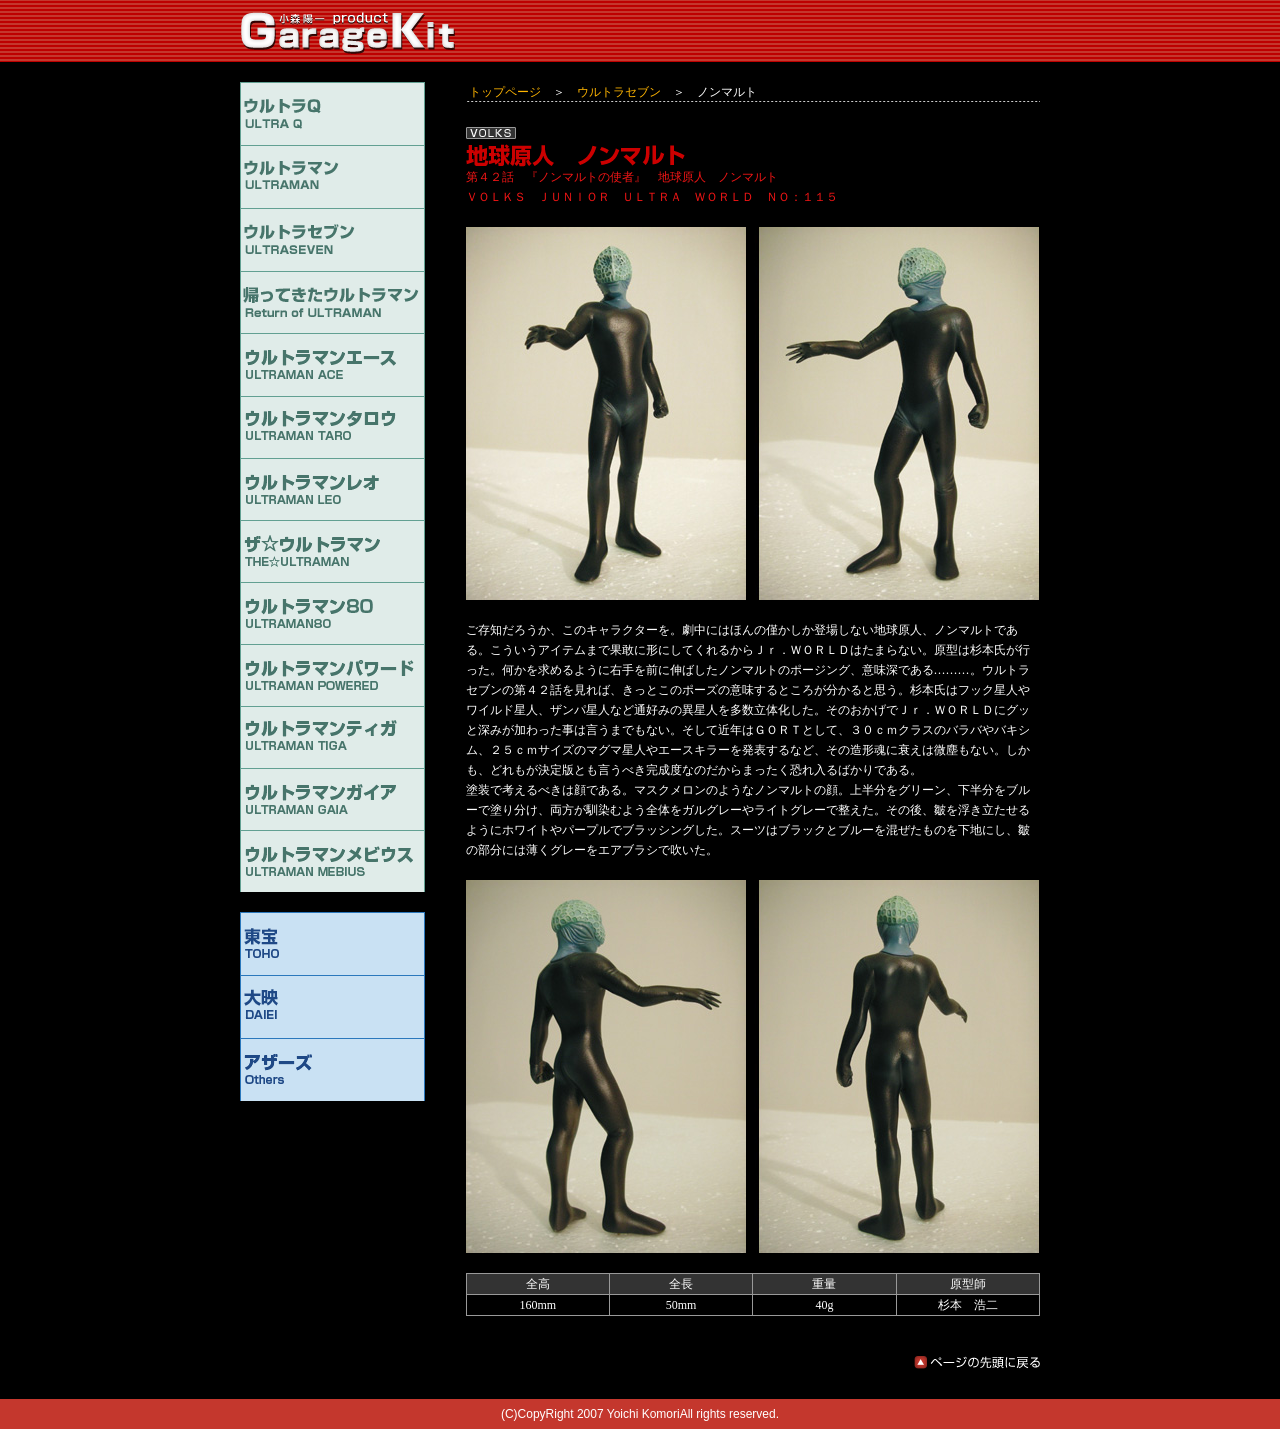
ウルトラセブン (619, 92)
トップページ (505, 92)
